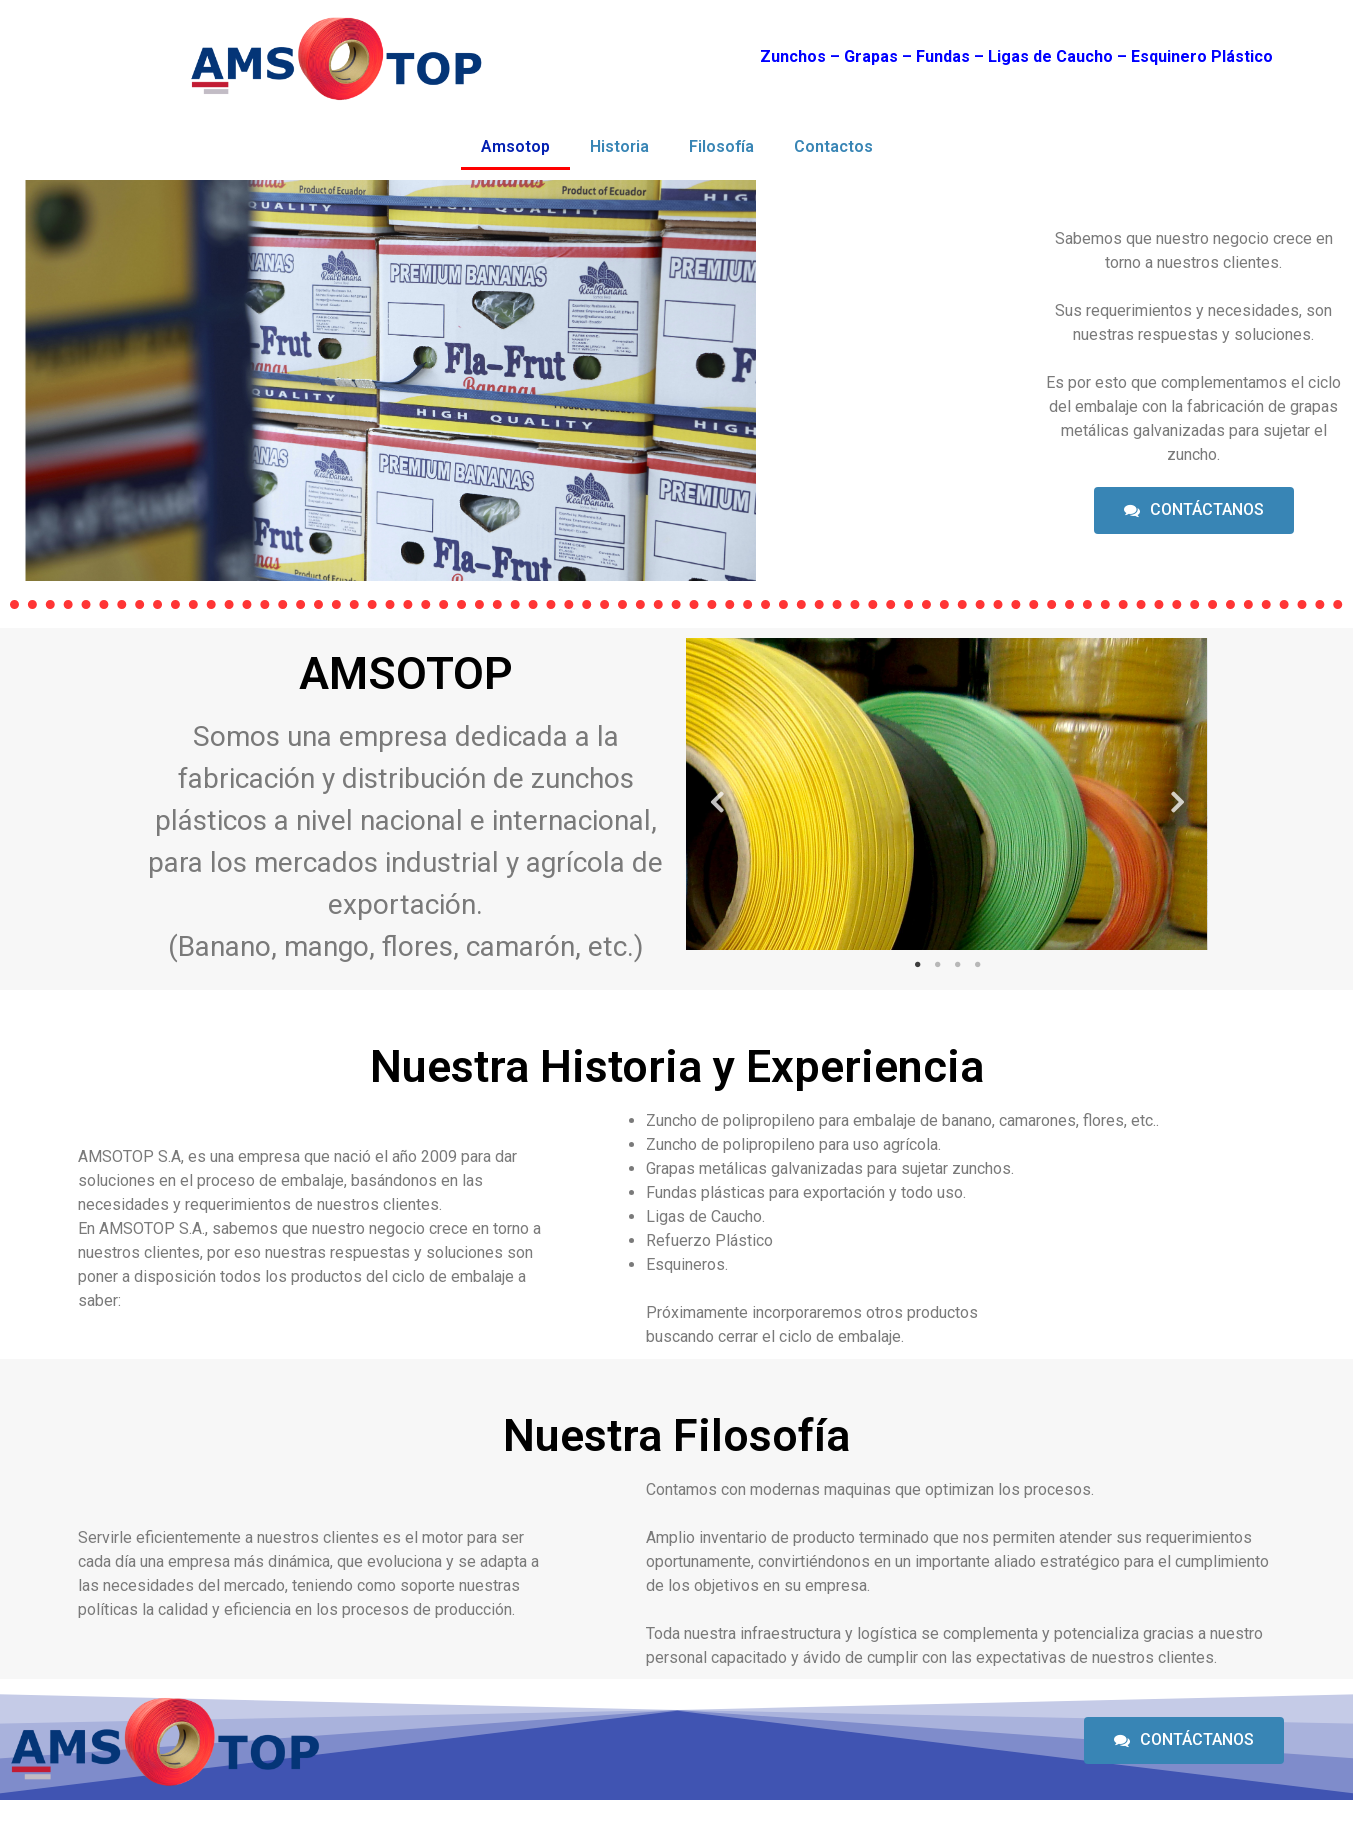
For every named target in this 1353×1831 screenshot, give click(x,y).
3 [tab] (957, 965)
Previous (716, 794)
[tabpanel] (946, 794)
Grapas (871, 56)
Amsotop (515, 146)
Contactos (833, 146)
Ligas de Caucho (1050, 56)
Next (1178, 794)
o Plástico (1235, 56)
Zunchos (793, 56)
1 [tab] (917, 965)
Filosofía (721, 146)
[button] (1194, 510)
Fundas (943, 56)
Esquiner (1164, 56)
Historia (619, 146)
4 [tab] (977, 965)
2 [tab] (937, 965)
